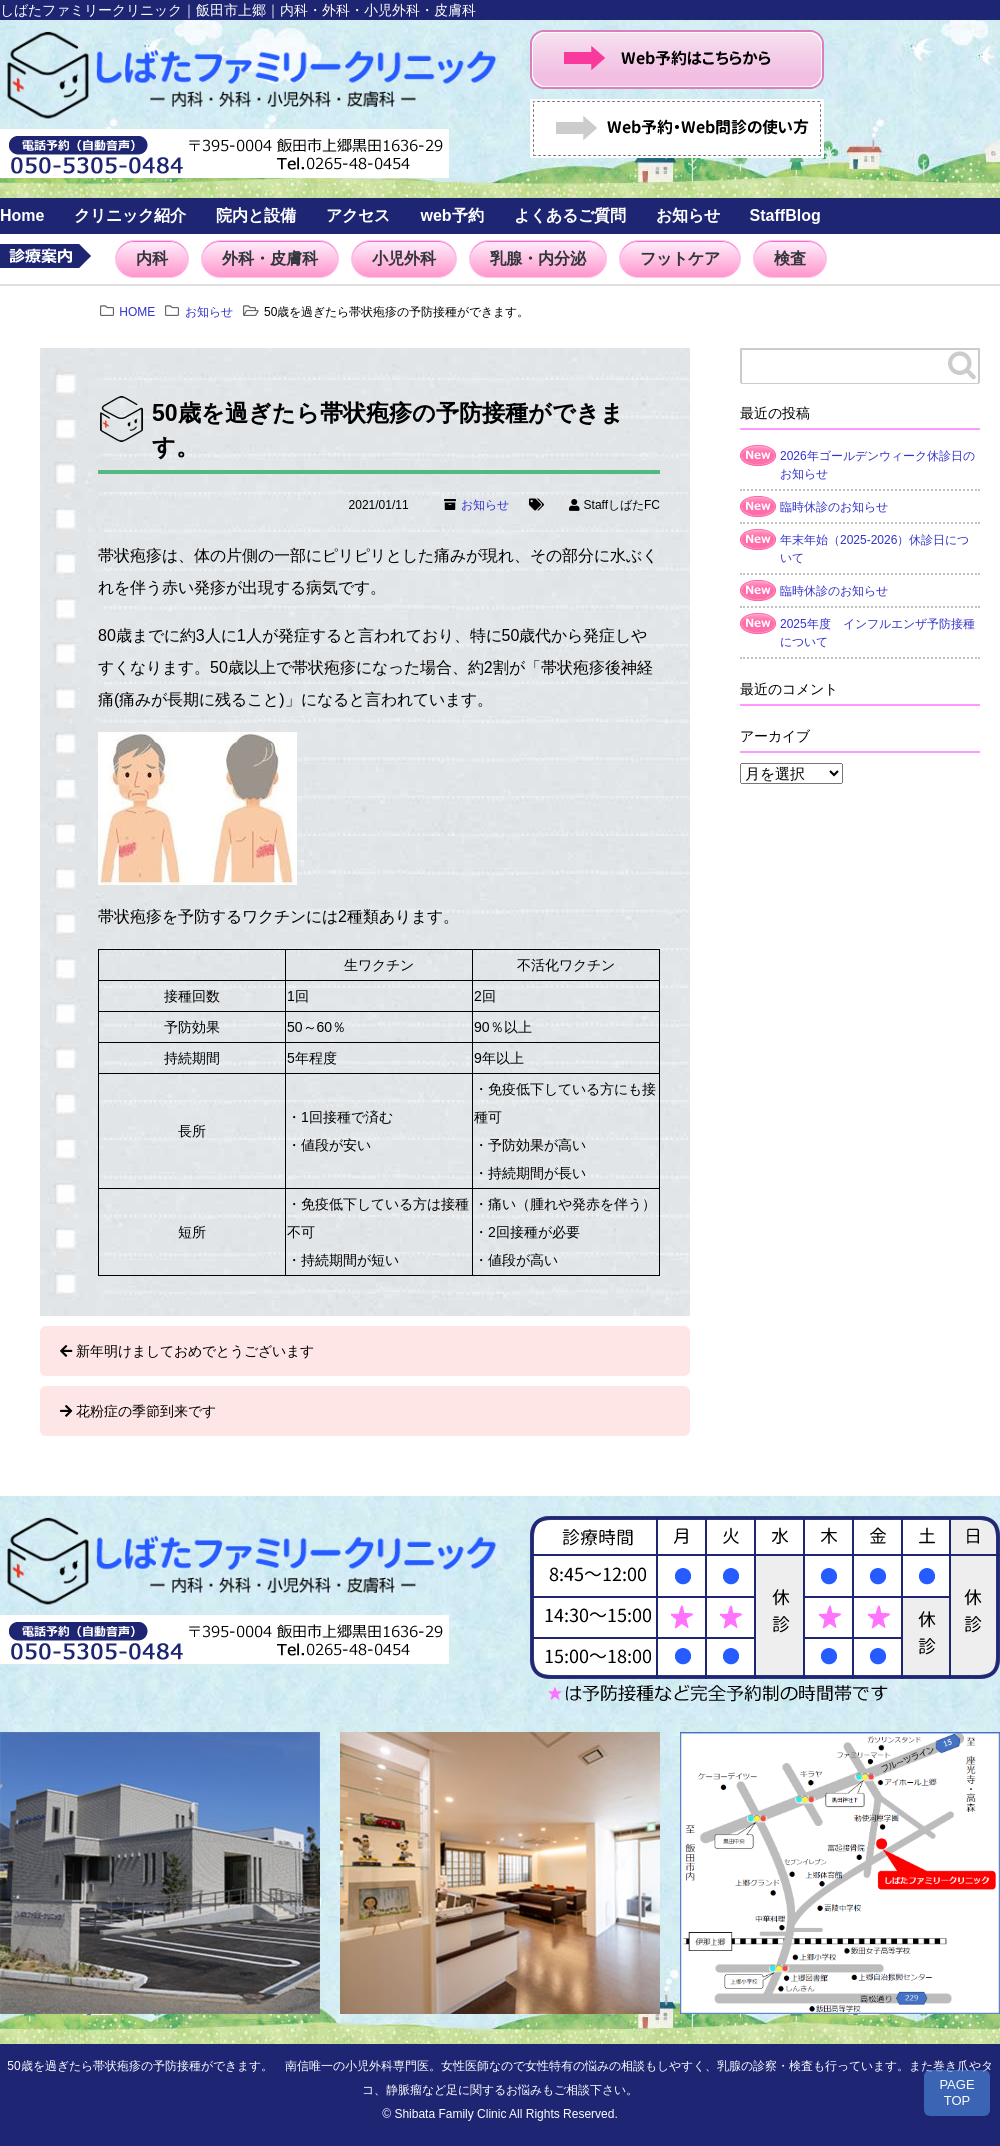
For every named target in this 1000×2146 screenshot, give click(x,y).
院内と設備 (256, 215)
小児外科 (404, 258)
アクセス (358, 215)
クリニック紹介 (130, 215)
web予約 (451, 215)
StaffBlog (785, 215)
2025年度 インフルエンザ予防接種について (877, 633)
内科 (152, 258)
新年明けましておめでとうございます (195, 1351)
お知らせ (688, 215)
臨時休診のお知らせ (834, 507)
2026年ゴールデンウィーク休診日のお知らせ (877, 465)
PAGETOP (956, 2092)
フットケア (680, 258)
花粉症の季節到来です (146, 1411)
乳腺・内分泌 (538, 258)
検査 (790, 258)
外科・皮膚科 (270, 258)
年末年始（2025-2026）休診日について (874, 549)
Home (22, 215)
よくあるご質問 (570, 215)
